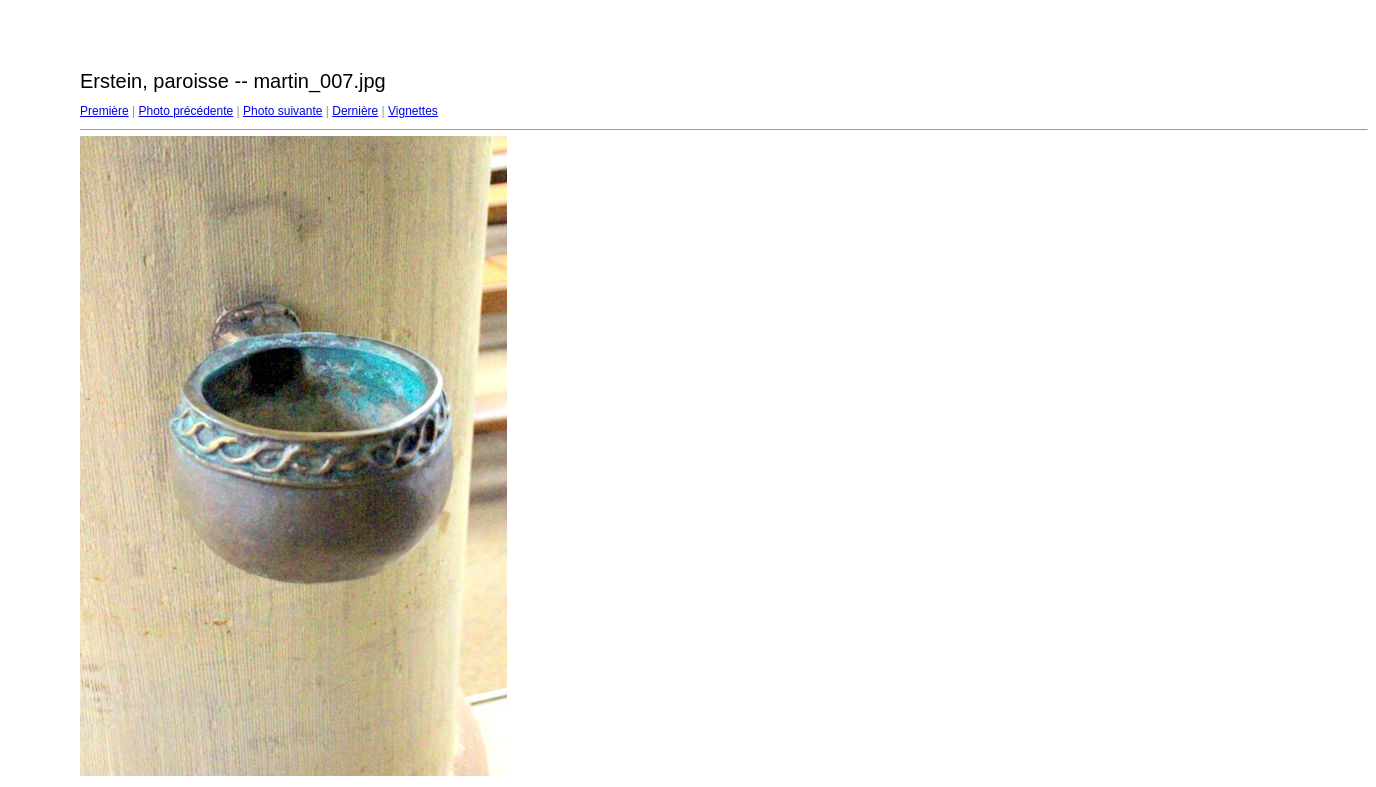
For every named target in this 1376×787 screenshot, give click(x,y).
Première (104, 111)
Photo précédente (185, 111)
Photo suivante (282, 111)
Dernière (355, 111)
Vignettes (413, 111)
